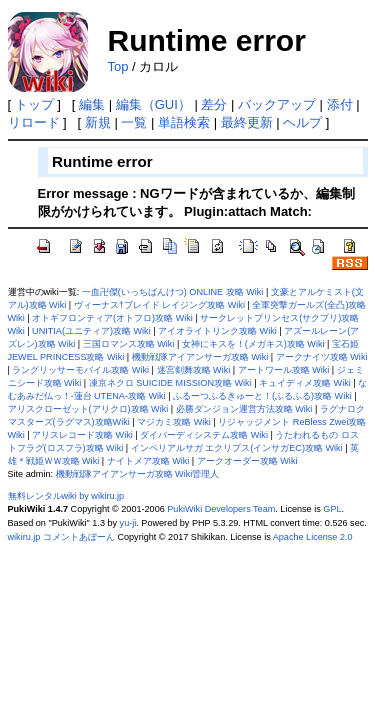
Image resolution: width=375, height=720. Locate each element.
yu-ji (128, 523)
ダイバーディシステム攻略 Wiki (204, 435)
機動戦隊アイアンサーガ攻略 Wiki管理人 (138, 474)
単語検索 (184, 122)
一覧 (134, 122)
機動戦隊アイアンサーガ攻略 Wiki (200, 357)
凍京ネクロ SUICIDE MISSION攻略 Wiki (170, 383)
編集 (92, 104)
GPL (332, 509)
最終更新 (247, 122)
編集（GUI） (153, 104)
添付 (340, 104)
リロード (34, 122)
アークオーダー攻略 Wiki (247, 461)
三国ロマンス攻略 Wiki (129, 344)
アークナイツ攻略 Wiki (322, 357)
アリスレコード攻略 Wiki (82, 435)
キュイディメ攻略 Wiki (305, 383)
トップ (34, 104)
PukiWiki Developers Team (221, 509)
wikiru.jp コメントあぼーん (61, 537)
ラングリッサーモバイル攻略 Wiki (80, 370)
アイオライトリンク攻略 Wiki (217, 331)
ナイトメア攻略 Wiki (148, 461)
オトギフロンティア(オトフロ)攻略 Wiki (112, 318)
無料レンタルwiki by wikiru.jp (66, 496)
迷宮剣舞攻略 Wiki (194, 370)
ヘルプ (302, 122)
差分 (214, 104)
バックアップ (277, 104)
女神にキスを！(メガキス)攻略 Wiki (253, 344)
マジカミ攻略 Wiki (174, 422)
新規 (98, 122)
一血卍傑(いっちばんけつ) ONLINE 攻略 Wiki (173, 292)
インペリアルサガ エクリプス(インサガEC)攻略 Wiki (237, 448)
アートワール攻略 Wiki (284, 370)
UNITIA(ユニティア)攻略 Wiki (91, 331)
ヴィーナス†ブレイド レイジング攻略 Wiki (159, 305)
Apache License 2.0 (313, 537)
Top (118, 66)
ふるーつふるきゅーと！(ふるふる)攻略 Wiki (262, 396)
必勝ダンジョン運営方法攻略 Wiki (244, 409)
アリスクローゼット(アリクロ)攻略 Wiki (88, 409)
